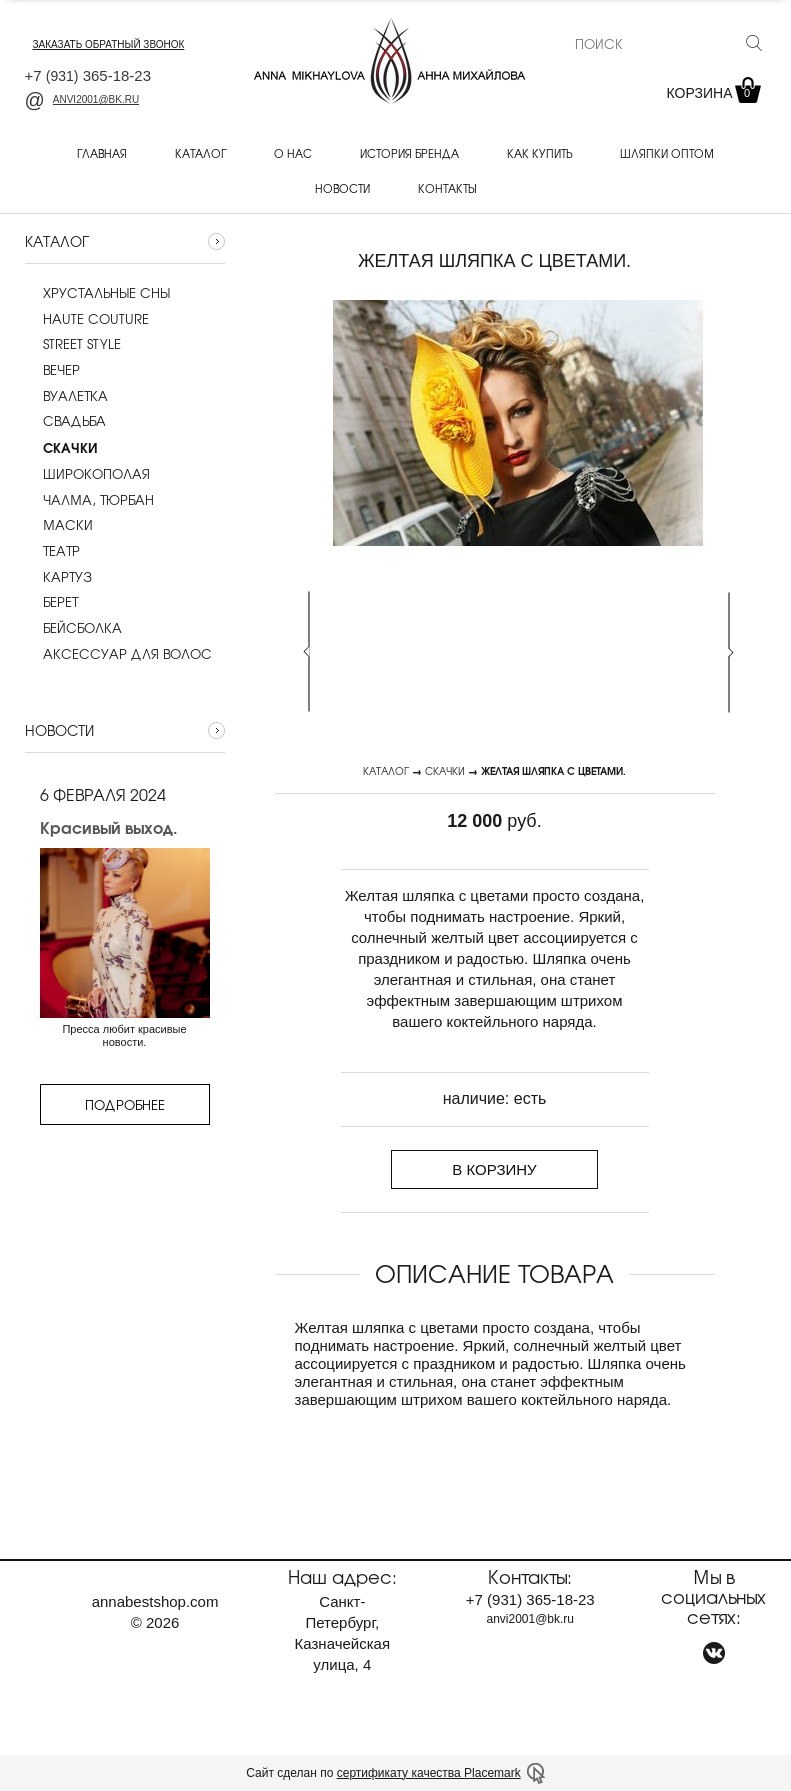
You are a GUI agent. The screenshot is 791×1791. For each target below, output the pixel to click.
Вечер (52, 370)
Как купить (539, 153)
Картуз (58, 577)
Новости (342, 188)
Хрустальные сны (97, 293)
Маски (59, 525)
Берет (51, 602)
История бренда (409, 153)
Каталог (200, 153)
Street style (73, 344)
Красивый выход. (108, 827)
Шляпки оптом (667, 153)
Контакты (447, 188)
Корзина (712, 93)
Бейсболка (73, 628)
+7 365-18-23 (88, 75)
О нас (293, 153)
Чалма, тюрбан (89, 500)
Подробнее (125, 1104)
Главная (102, 153)
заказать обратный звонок (109, 44)
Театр (52, 551)
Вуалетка (66, 396)
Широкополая (87, 474)
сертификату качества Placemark (429, 1773)
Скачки (445, 770)
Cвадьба (65, 421)
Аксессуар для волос (118, 654)
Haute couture (87, 319)
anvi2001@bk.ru (82, 99)
